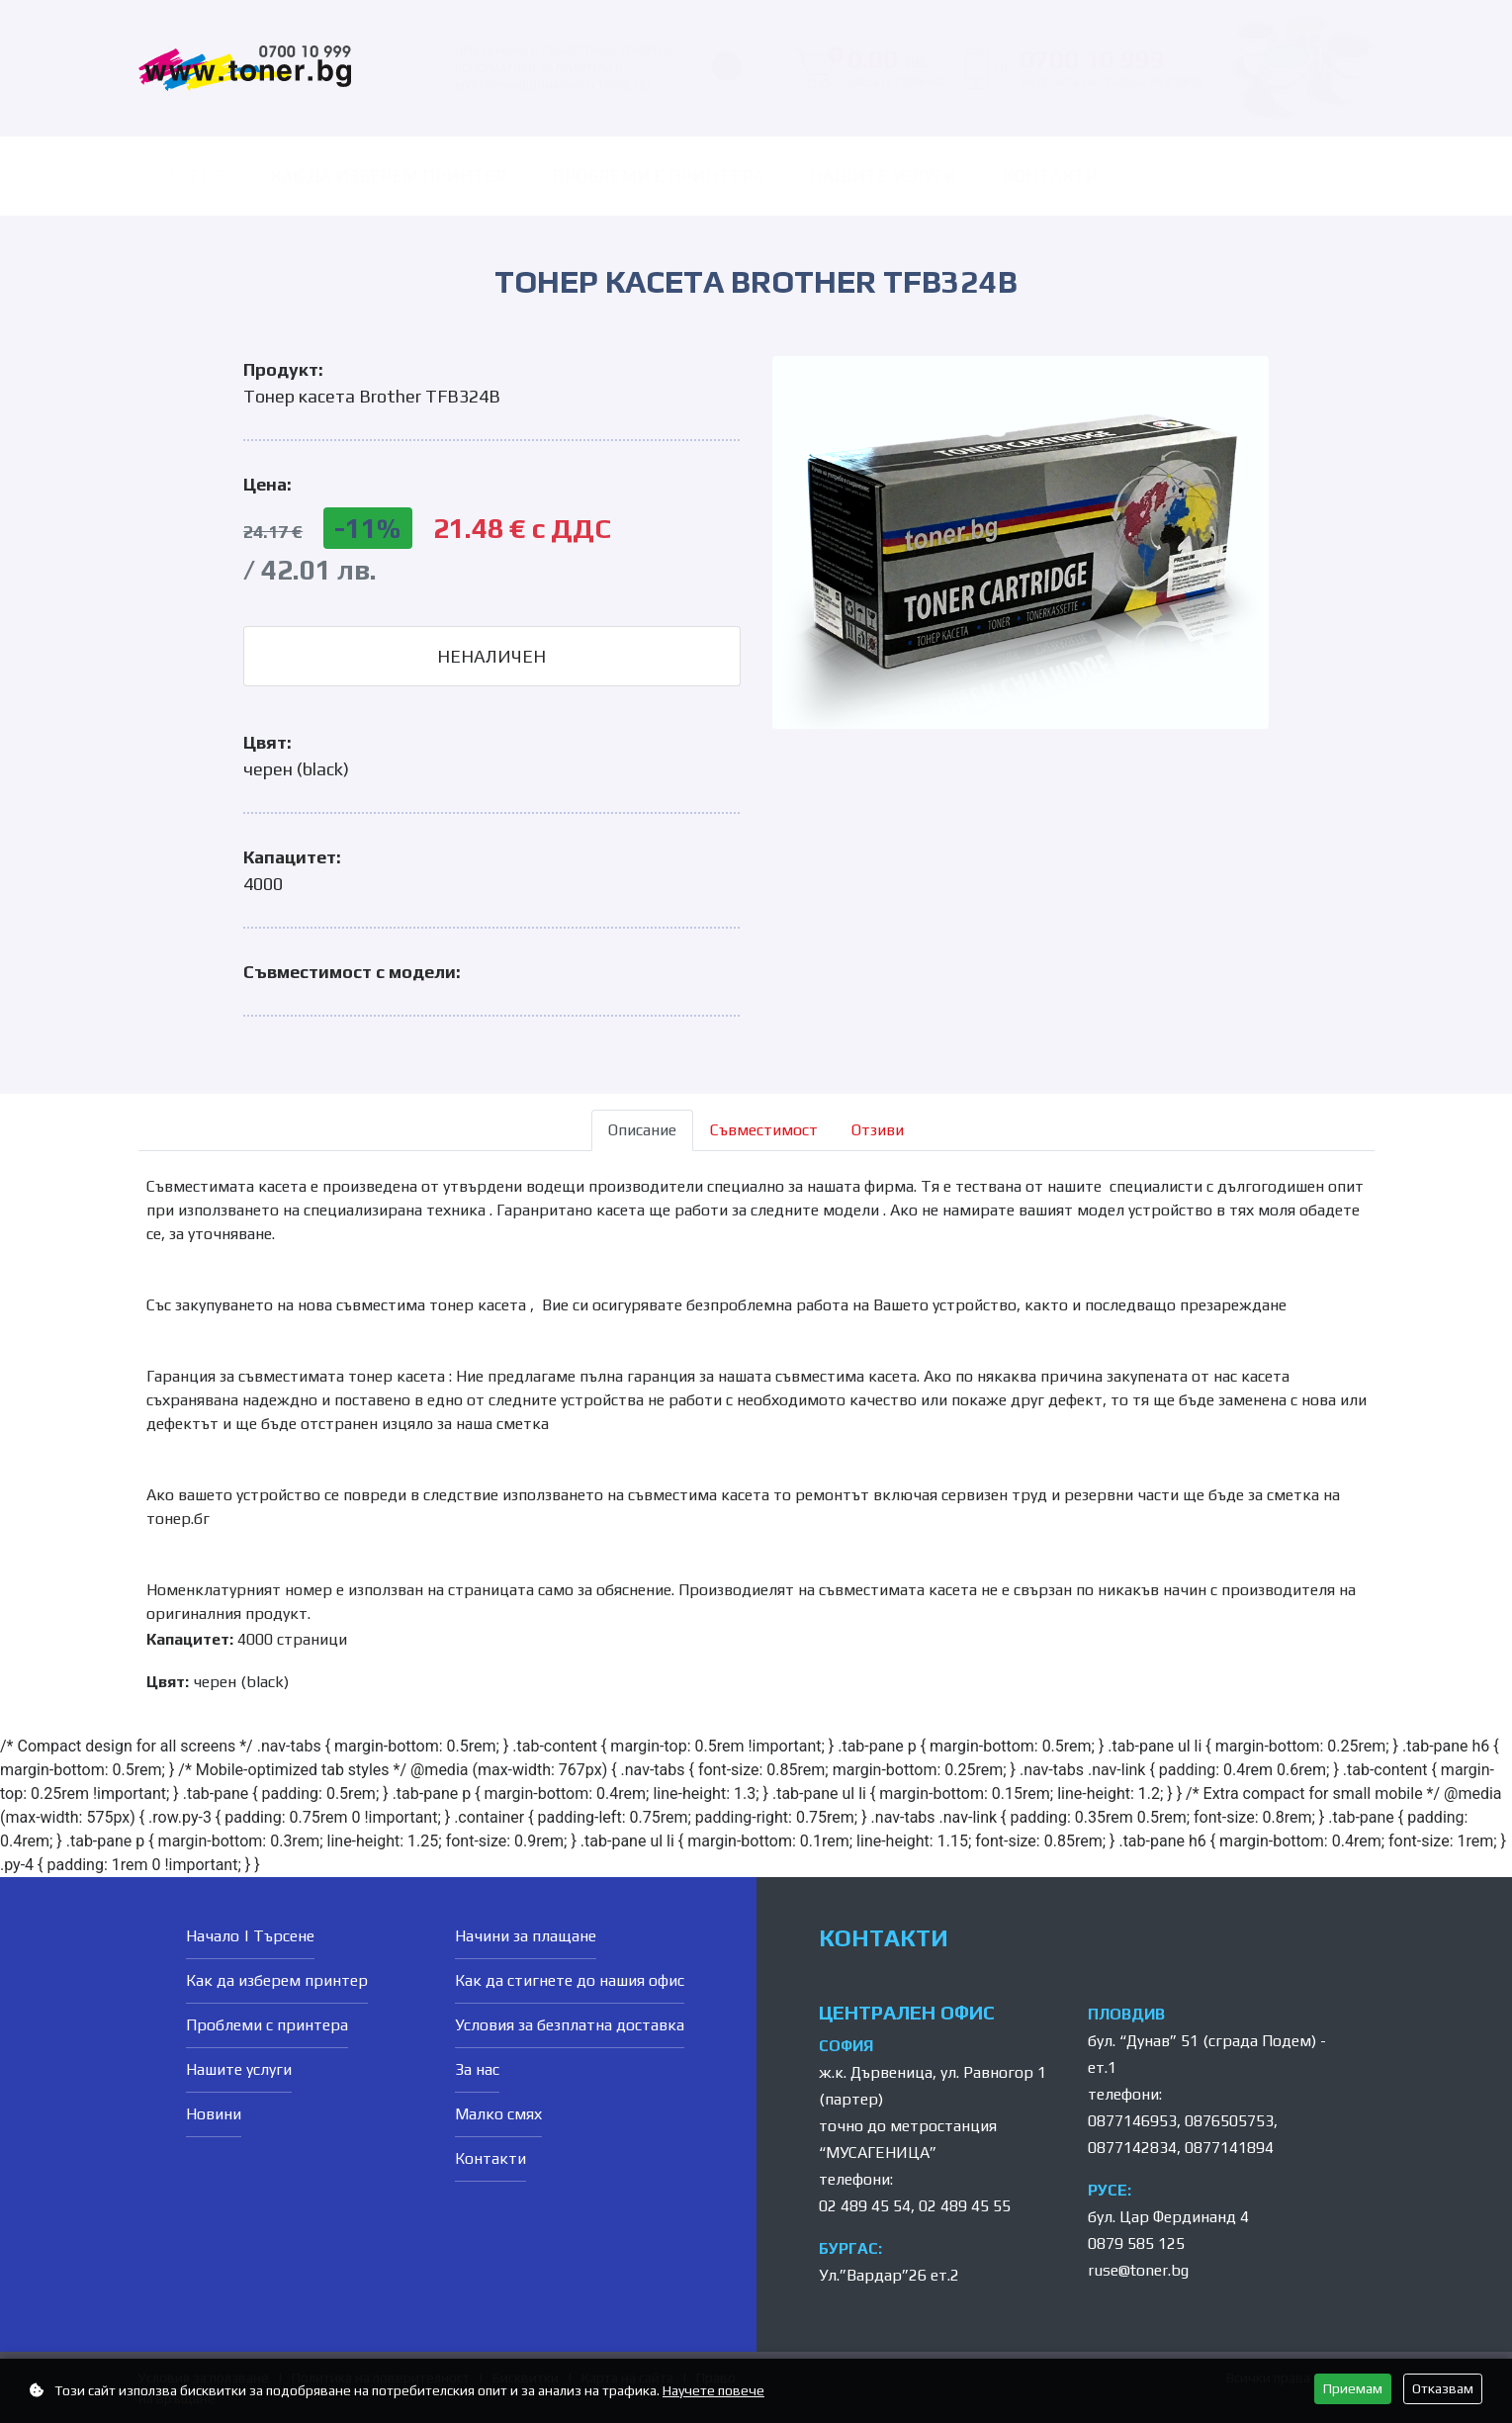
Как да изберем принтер (388, 175)
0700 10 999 (1112, 68)
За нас (477, 2069)
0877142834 (1132, 2147)
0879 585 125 (1136, 2243)
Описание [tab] (642, 1130)
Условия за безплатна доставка (569, 2025)
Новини (213, 2114)
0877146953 (1132, 2120)
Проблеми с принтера (658, 175)
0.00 (886, 68)
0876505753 (1229, 2120)
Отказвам (1442, 2388)
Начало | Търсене (250, 1936)
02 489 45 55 (965, 2206)
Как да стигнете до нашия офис (569, 1980)
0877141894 (1229, 2147)
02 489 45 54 (865, 2206)
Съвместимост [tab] (764, 1130)
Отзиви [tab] (877, 1130)
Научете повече (713, 2390)
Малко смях (498, 2114)
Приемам (1352, 2388)
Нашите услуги (883, 175)
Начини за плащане (525, 1936)
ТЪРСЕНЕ (185, 175)
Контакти (1051, 175)
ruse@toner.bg (1138, 2270)
